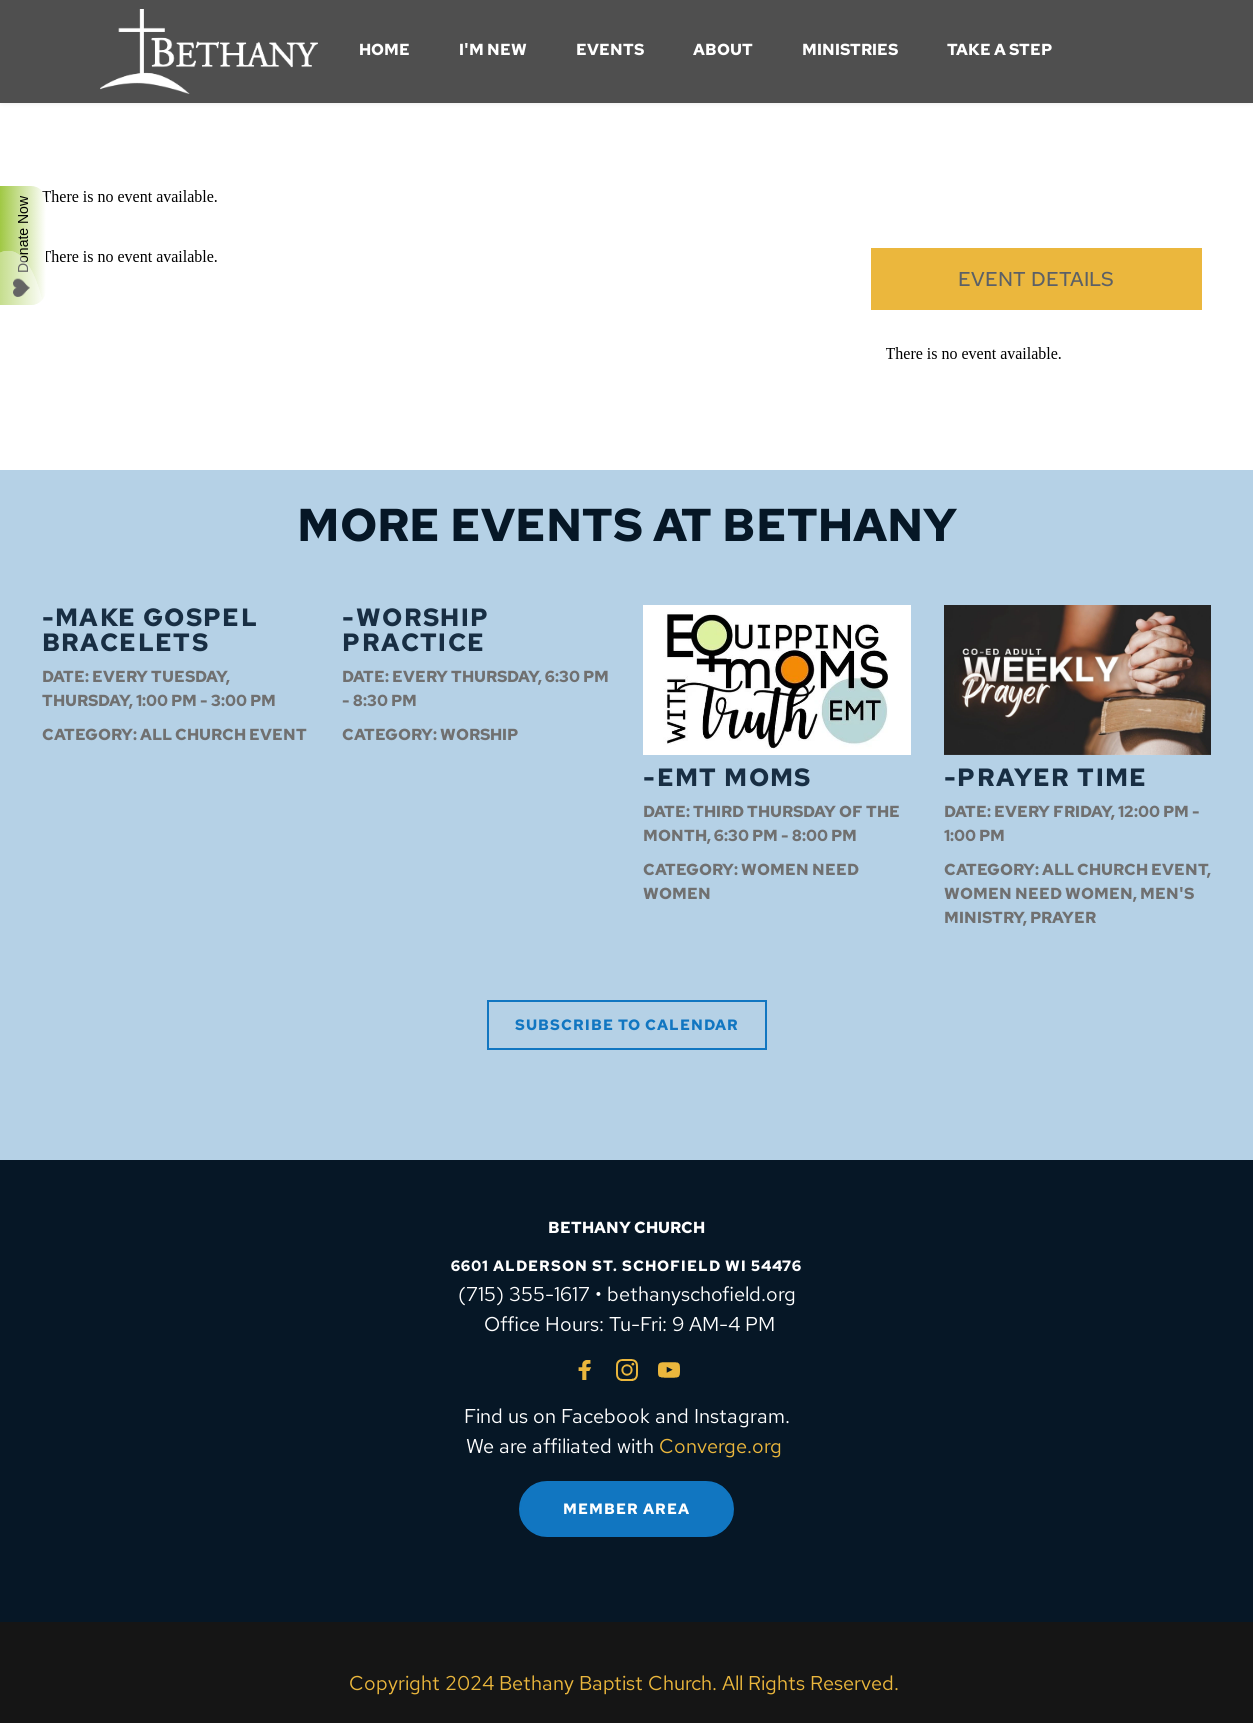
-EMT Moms (727, 777)
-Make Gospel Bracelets (150, 630)
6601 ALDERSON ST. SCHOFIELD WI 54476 (626, 1266)
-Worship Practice (415, 630)
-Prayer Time (1046, 777)
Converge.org (720, 1446)
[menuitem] (384, 50)
